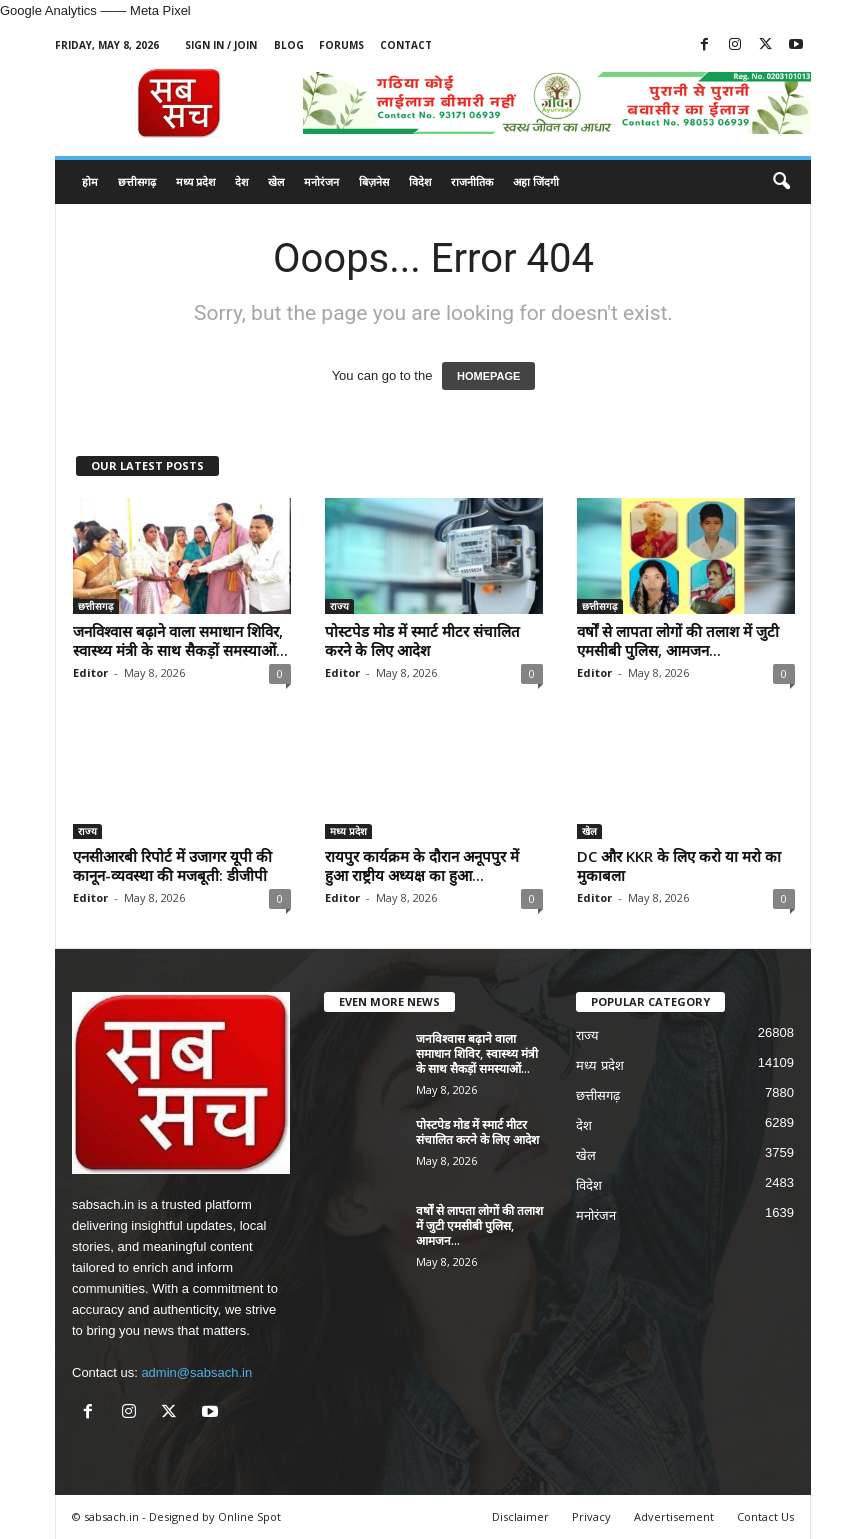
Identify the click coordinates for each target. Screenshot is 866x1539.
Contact (406, 45)
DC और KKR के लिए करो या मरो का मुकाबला (679, 865)
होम (90, 181)
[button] (781, 182)
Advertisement (674, 1516)
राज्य (339, 606)
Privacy (591, 1516)
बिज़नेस (374, 181)
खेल (276, 181)
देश (241, 181)
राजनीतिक (472, 181)
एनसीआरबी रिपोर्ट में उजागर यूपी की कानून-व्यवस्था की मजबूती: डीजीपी (172, 865)
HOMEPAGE (488, 376)
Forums (341, 45)
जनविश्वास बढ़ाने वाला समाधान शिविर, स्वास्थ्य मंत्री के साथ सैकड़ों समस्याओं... (180, 640)
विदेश (420, 181)
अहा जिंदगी (536, 181)
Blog (289, 45)
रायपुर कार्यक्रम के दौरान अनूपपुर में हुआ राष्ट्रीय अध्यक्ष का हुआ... (422, 865)
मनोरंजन (321, 181)
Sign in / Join (221, 45)
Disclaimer (520, 1516)
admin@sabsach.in (196, 1372)
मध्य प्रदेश (195, 181)
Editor (90, 672)
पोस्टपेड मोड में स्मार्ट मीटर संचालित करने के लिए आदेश (422, 640)
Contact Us (765, 1516)
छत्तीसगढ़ (137, 181)
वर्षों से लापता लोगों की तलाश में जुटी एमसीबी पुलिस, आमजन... (678, 640)
